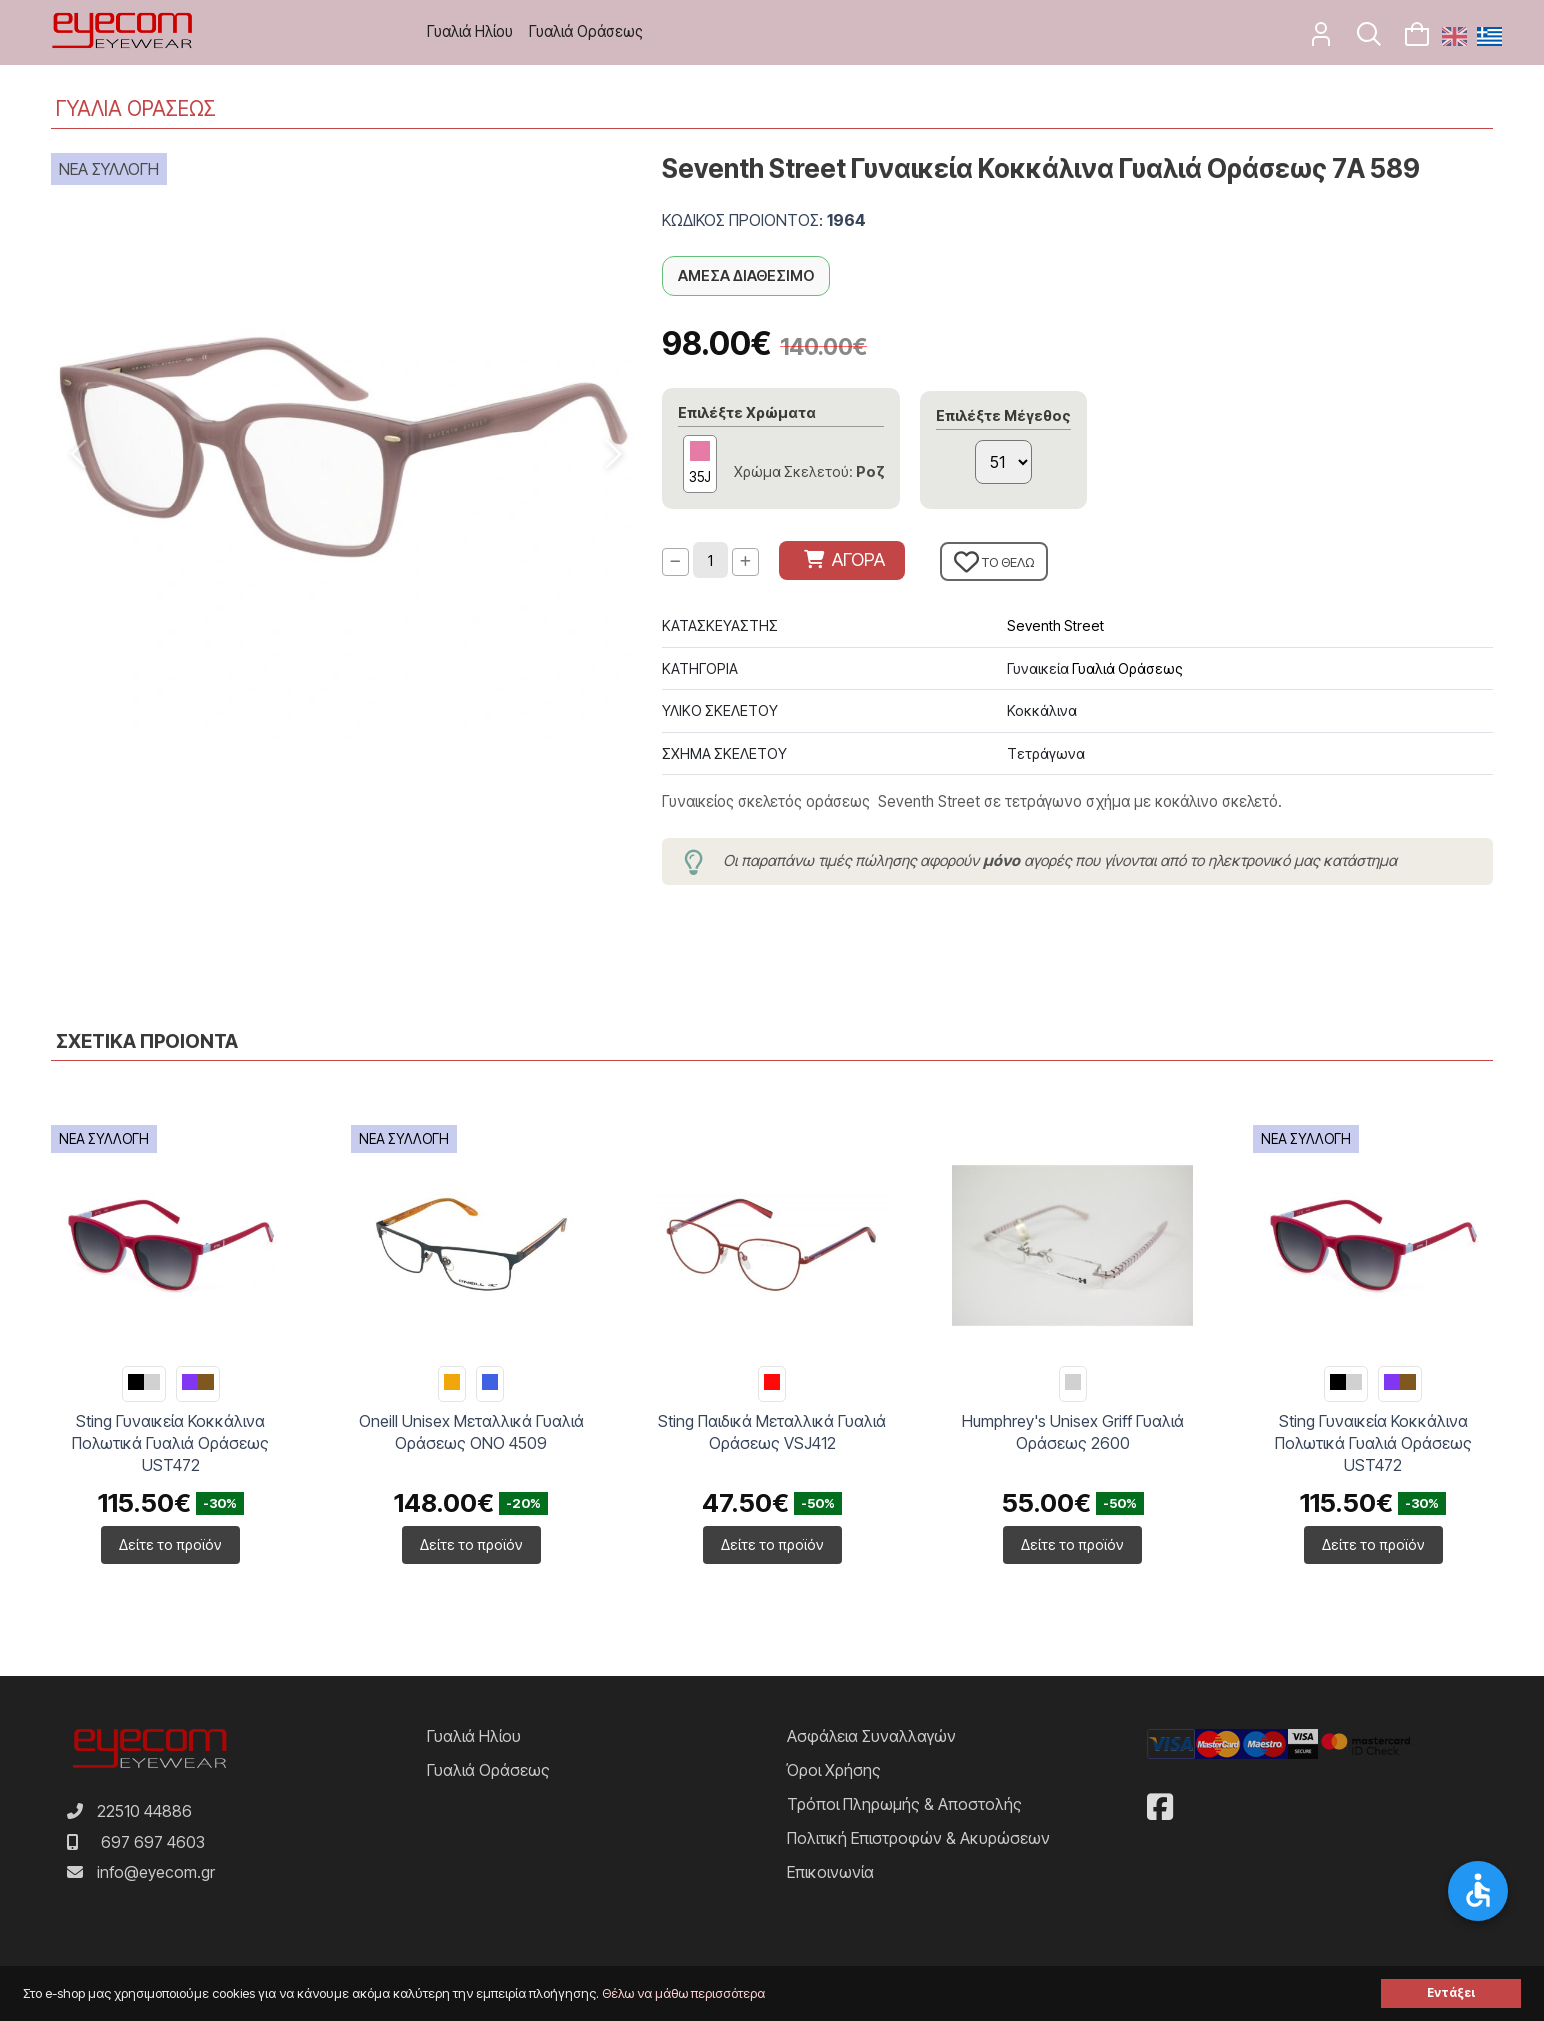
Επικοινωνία (830, 1872)
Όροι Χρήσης (834, 1770)
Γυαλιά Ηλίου (470, 31)
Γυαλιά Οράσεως (586, 31)
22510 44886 (144, 1811)
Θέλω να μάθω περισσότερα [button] (683, 1993)
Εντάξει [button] (1451, 1993)
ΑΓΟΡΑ (844, 559)
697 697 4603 (153, 1842)
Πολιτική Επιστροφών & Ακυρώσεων (918, 1838)
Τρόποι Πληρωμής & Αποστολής (904, 1804)
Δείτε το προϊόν (170, 1544)
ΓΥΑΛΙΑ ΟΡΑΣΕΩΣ (136, 108)
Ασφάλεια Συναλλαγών (871, 1736)
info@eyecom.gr (156, 1872)
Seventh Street (1055, 625)
